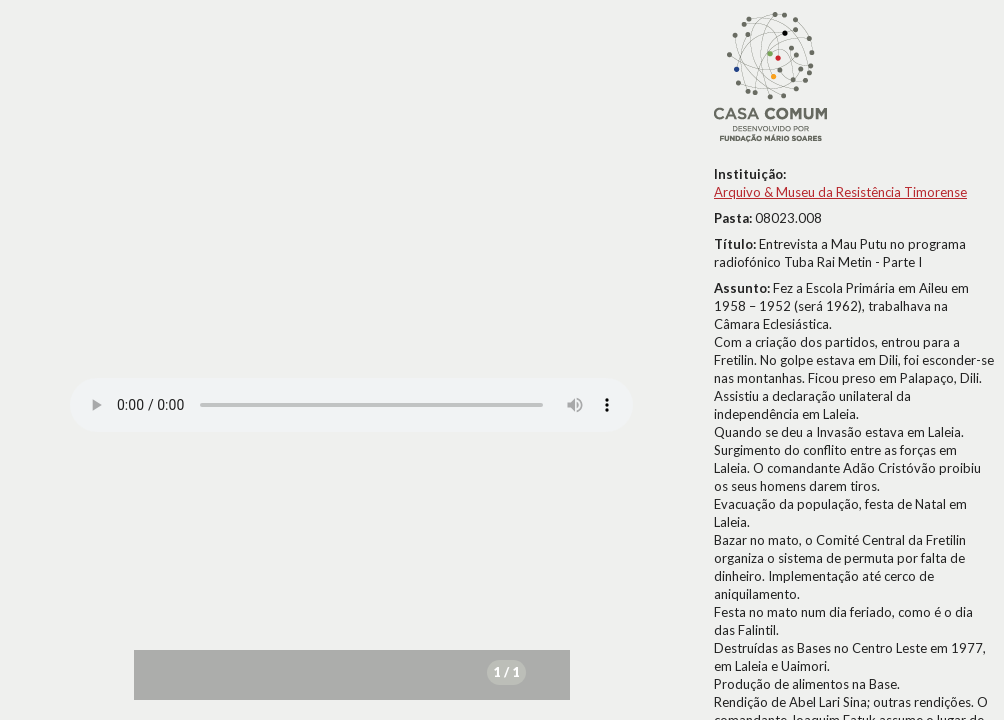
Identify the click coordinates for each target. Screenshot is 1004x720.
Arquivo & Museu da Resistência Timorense (840, 192)
